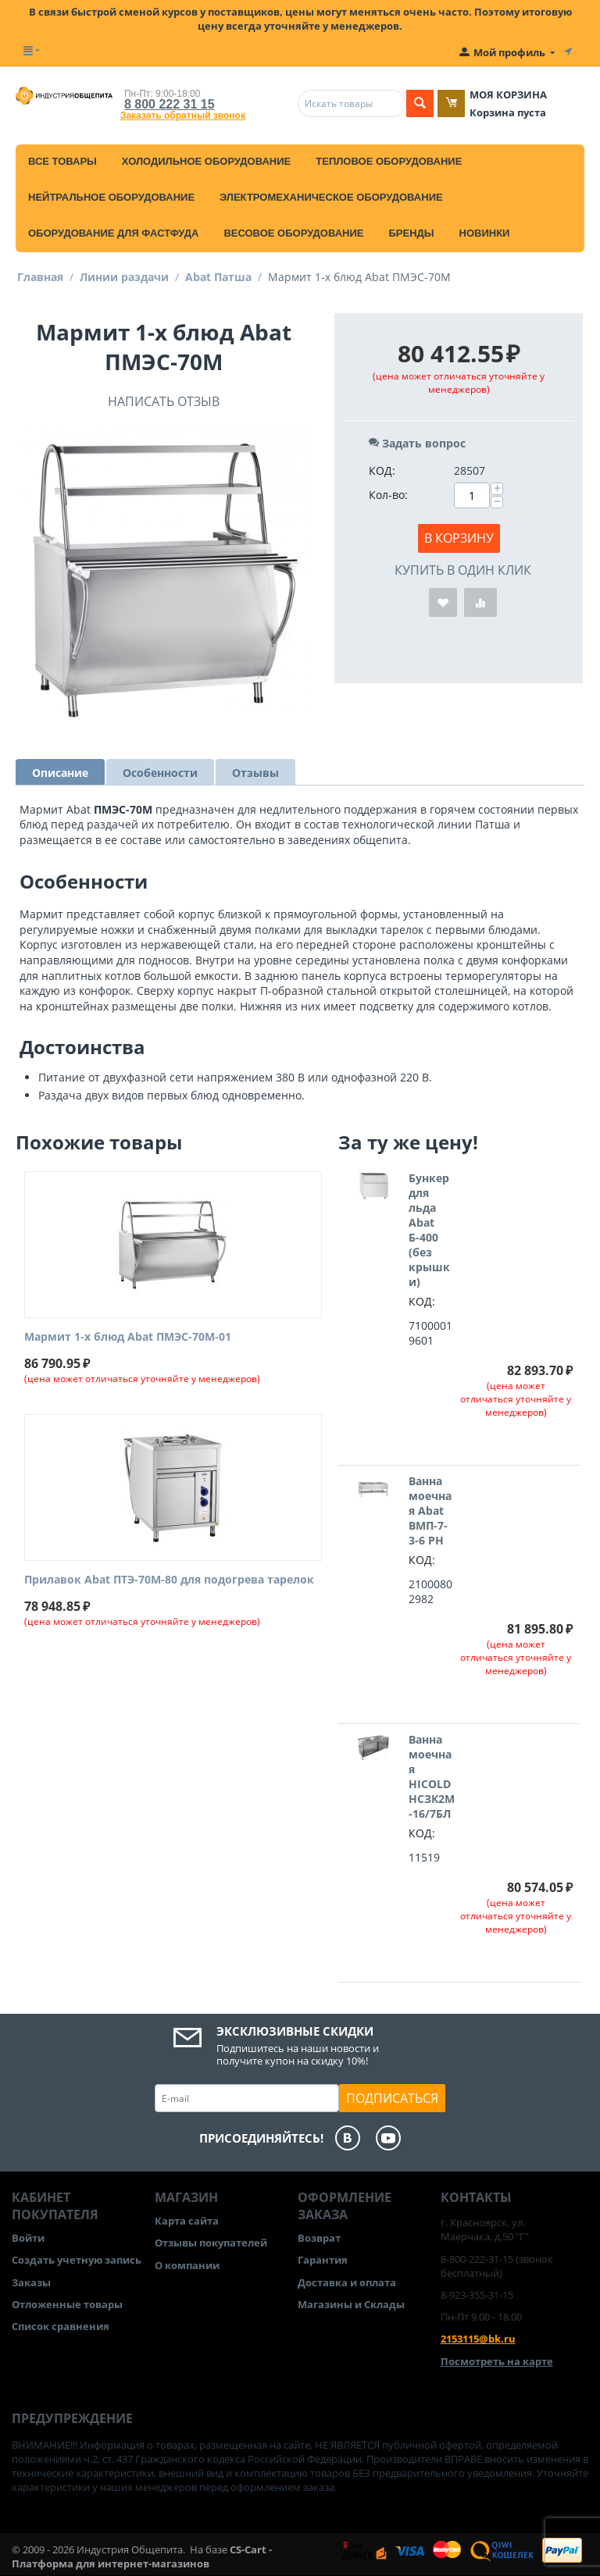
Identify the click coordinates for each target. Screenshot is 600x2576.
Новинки (484, 233)
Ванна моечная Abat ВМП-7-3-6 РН (430, 1510)
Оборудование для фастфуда (113, 233)
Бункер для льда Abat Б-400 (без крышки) (429, 1229)
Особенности (160, 772)
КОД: (382, 470)
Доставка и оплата (347, 2282)
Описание (60, 772)
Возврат (319, 2238)
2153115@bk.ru (478, 2339)
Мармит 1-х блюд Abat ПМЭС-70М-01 (127, 1337)
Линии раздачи (124, 276)
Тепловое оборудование (389, 161)
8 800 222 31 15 (169, 104)
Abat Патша (218, 276)
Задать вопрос (417, 443)
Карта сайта (187, 2221)
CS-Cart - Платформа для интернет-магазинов (142, 2556)
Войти (28, 2238)
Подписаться (392, 2098)
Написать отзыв (164, 401)
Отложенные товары (67, 2304)
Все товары (62, 161)
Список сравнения (60, 2326)
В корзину (459, 538)
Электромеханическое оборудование (331, 197)
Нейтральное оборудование (111, 197)
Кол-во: (388, 494)
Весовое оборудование (293, 233)
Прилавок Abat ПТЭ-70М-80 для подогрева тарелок (169, 1580)
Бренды (411, 233)
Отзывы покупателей (211, 2243)
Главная (40, 276)
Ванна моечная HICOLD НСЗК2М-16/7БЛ (432, 1776)
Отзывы (255, 772)
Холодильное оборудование (206, 161)
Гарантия (323, 2260)
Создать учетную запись (76, 2260)
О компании (187, 2265)
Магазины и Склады (351, 2304)
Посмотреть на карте (497, 2361)
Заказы (31, 2282)
